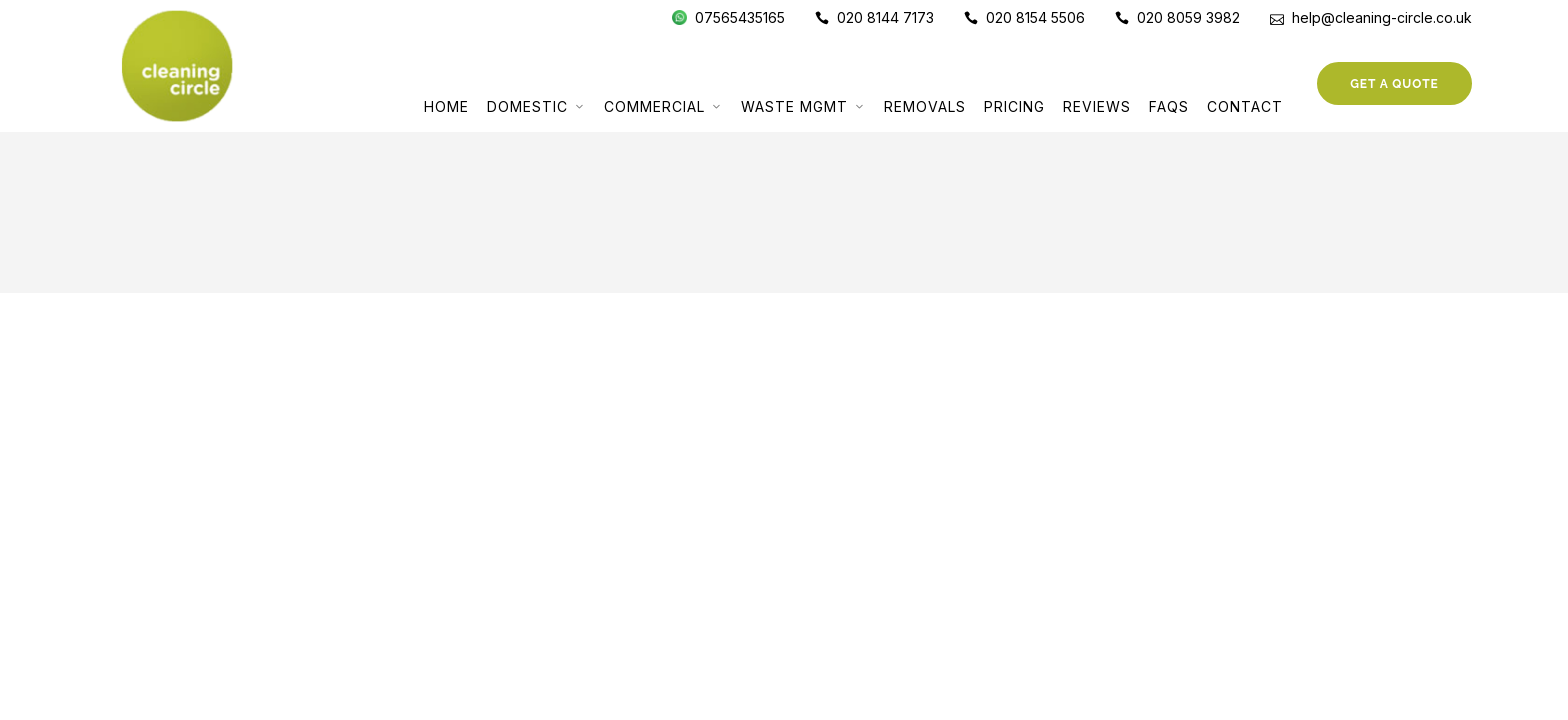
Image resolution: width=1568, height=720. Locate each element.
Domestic (527, 106)
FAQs (1169, 106)
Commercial (654, 106)
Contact (1245, 106)
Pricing (1014, 106)
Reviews (1097, 106)
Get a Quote (1394, 84)
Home (446, 106)
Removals (925, 106)
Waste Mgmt (794, 106)
